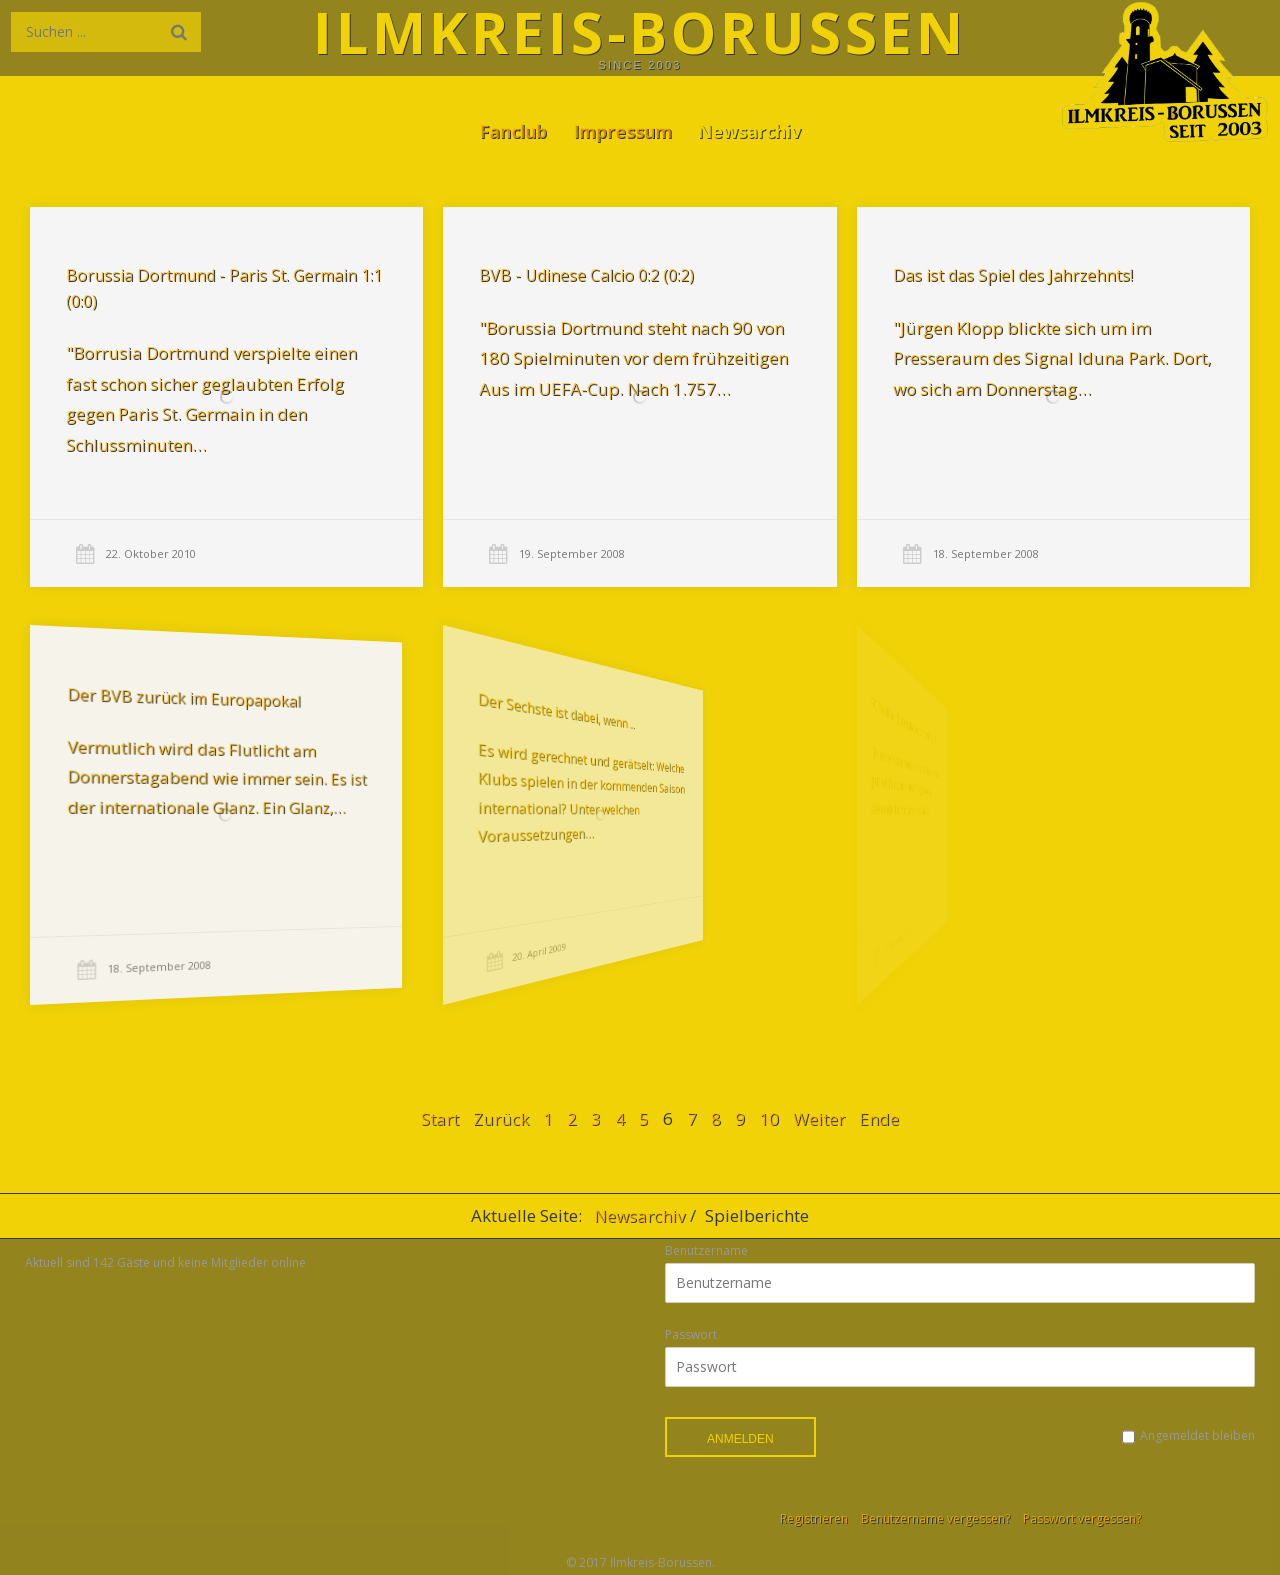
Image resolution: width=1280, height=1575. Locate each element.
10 (769, 1118)
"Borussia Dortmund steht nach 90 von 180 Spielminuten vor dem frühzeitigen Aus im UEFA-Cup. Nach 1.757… (633, 358)
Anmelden (740, 1439)
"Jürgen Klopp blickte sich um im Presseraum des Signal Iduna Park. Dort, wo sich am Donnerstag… (1049, 358)
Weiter (819, 1118)
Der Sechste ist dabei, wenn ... (502, 716)
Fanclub (513, 131)
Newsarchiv (749, 131)
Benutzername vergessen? (935, 1518)
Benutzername (706, 1250)
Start (440, 1118)
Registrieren (814, 1518)
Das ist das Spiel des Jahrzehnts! (1011, 276)
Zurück (501, 1118)
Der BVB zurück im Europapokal (163, 708)
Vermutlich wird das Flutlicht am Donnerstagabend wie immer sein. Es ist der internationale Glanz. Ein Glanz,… (185, 777)
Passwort (691, 1334)
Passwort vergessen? (1082, 1518)
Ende (879, 1118)
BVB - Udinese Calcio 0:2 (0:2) (586, 275)
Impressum (622, 131)
